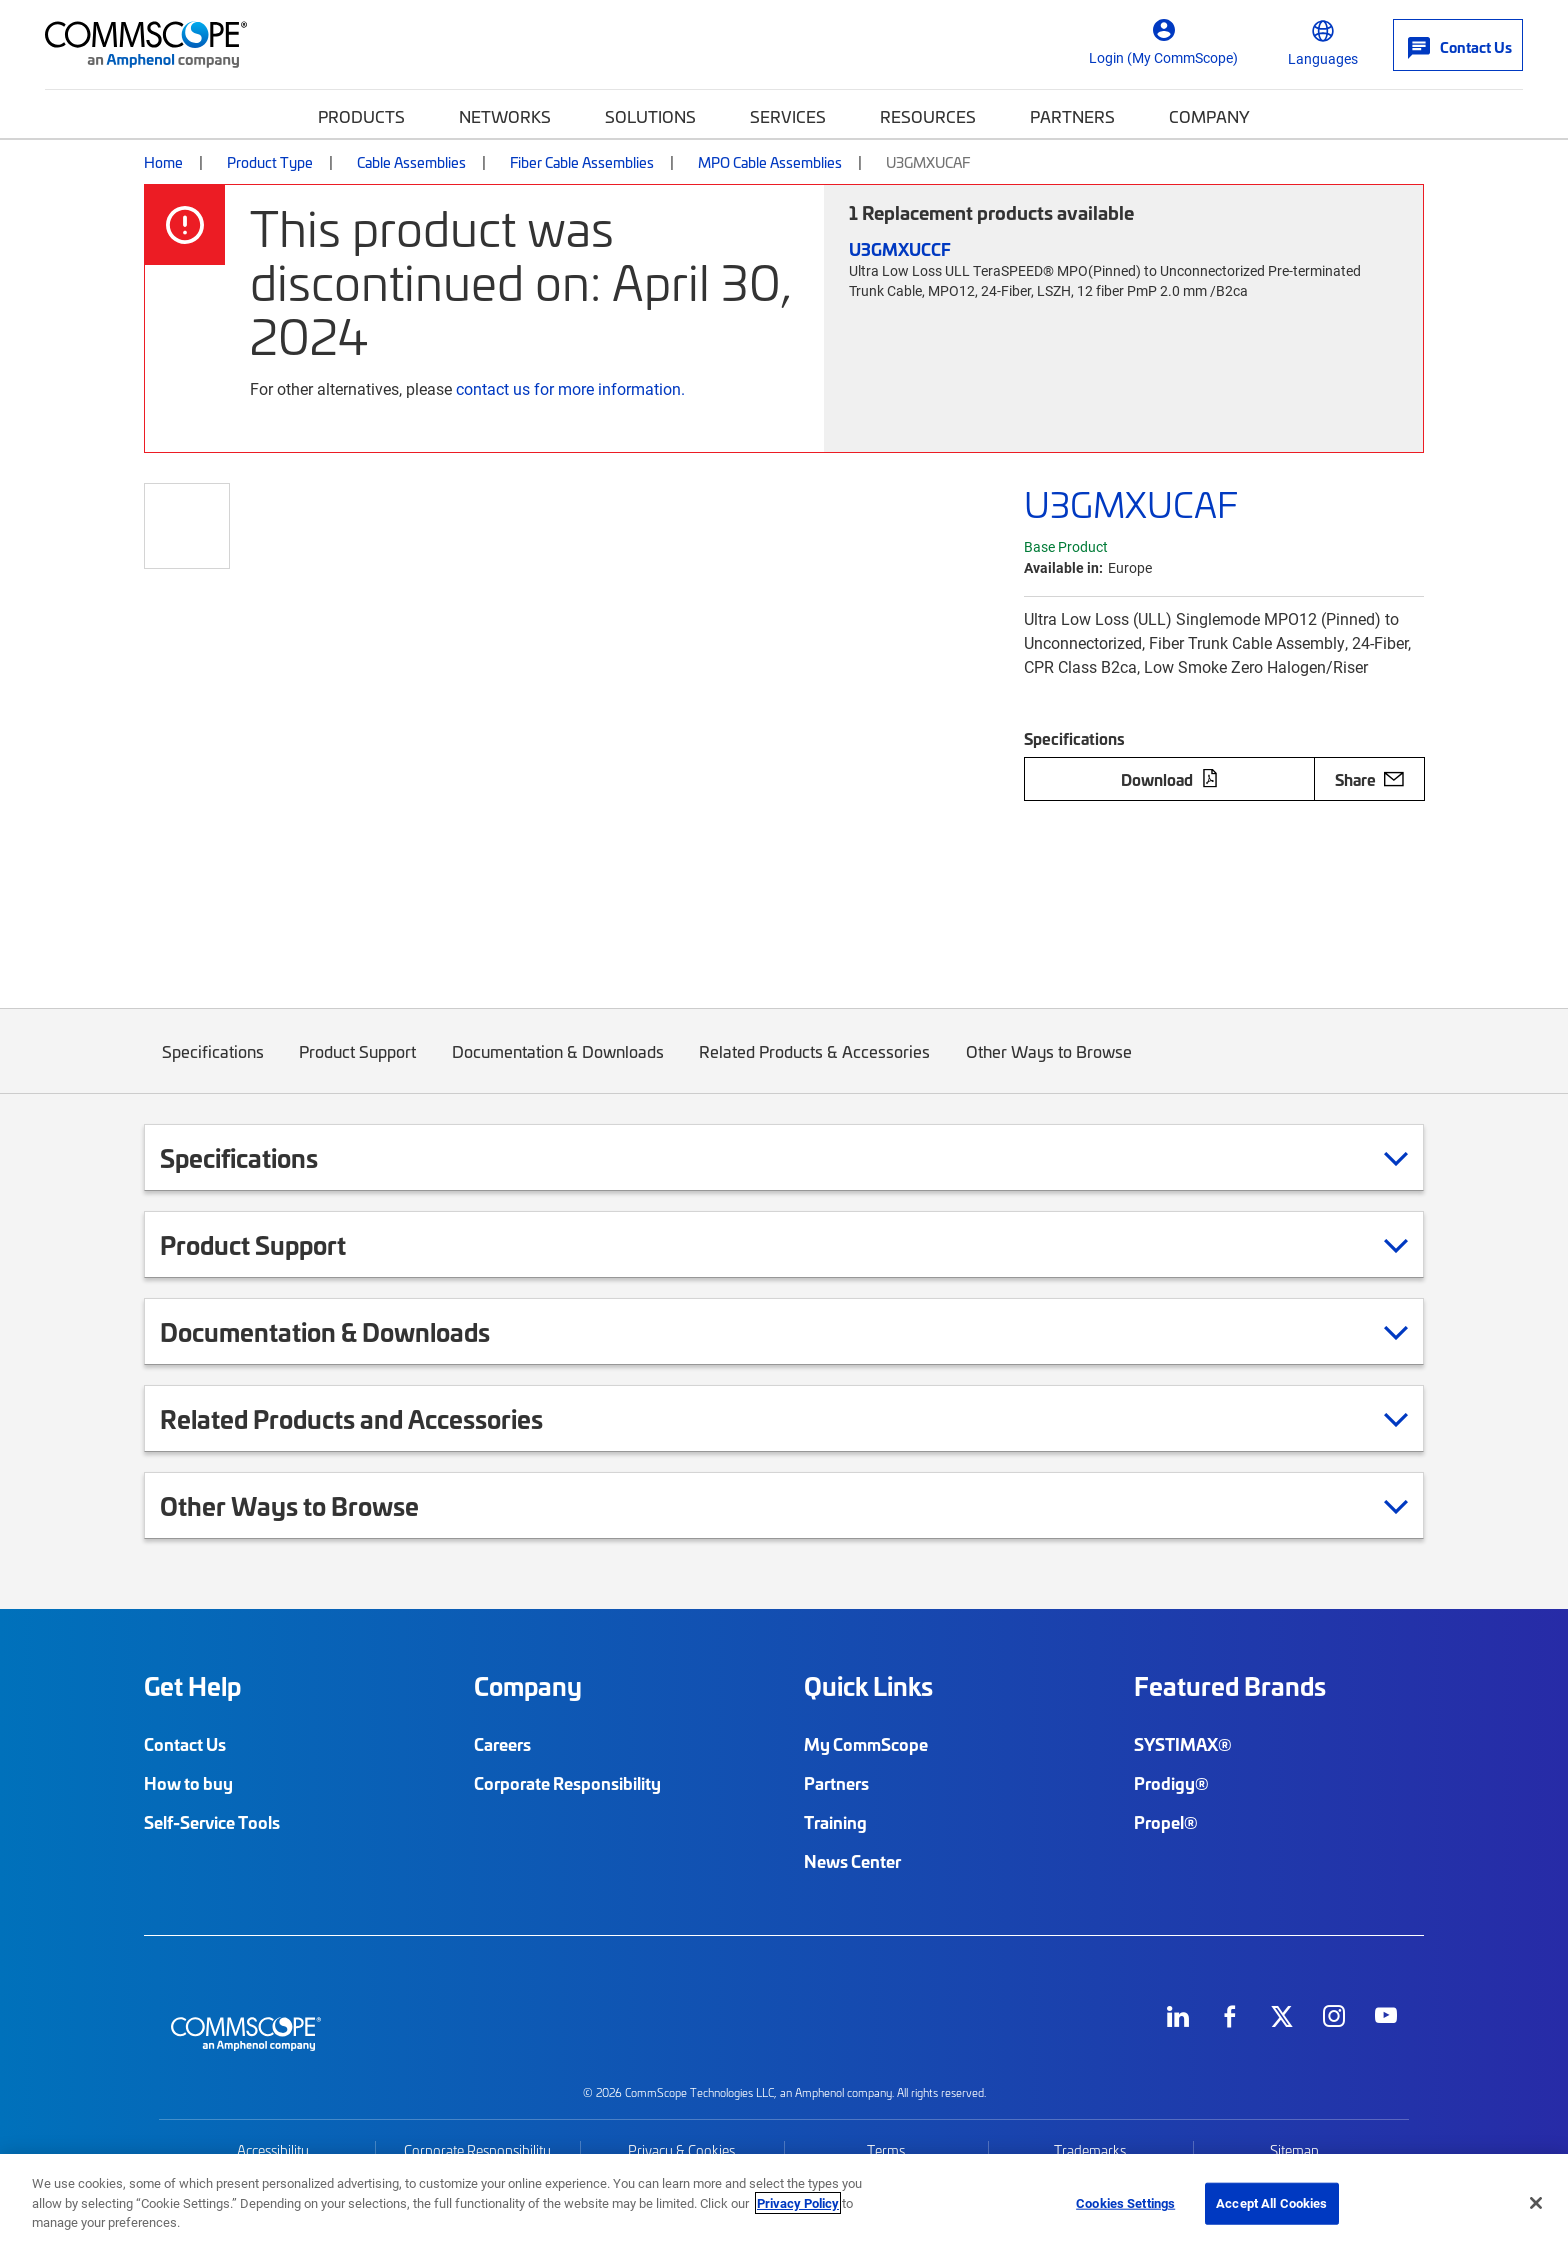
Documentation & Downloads (558, 1066)
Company (1209, 116)
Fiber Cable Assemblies (582, 162)
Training (835, 1822)
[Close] (1536, 2203)
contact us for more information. (570, 388)
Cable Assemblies (411, 162)
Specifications (213, 1066)
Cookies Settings (1125, 2203)
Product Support (358, 1066)
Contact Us (185, 1744)
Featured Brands (1230, 1686)
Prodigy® (1171, 1783)
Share (1369, 779)
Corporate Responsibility (567, 1783)
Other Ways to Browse (1049, 1066)
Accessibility (273, 2150)
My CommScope (866, 1744)
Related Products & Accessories (815, 1066)
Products (361, 116)
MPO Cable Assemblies (770, 162)
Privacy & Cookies (681, 2150)
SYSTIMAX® (1183, 1744)
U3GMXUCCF (900, 248)
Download (1170, 779)
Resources (928, 116)
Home (163, 162)
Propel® (1166, 1822)
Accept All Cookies (1271, 2203)
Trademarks (1090, 2150)
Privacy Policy (798, 2203)
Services (788, 116)
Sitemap (1294, 2150)
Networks (505, 116)
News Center (852, 1861)
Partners (1072, 116)
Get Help (192, 1686)
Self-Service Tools (212, 1822)
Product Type (270, 162)
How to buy (188, 1783)
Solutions (650, 116)
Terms (886, 2150)
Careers (502, 1744)
